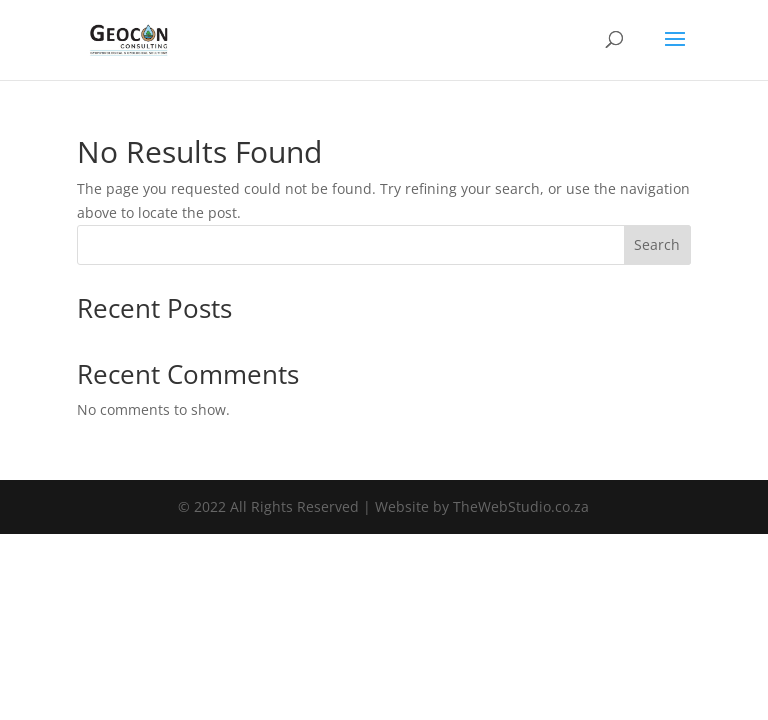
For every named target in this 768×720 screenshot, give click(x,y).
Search (657, 244)
